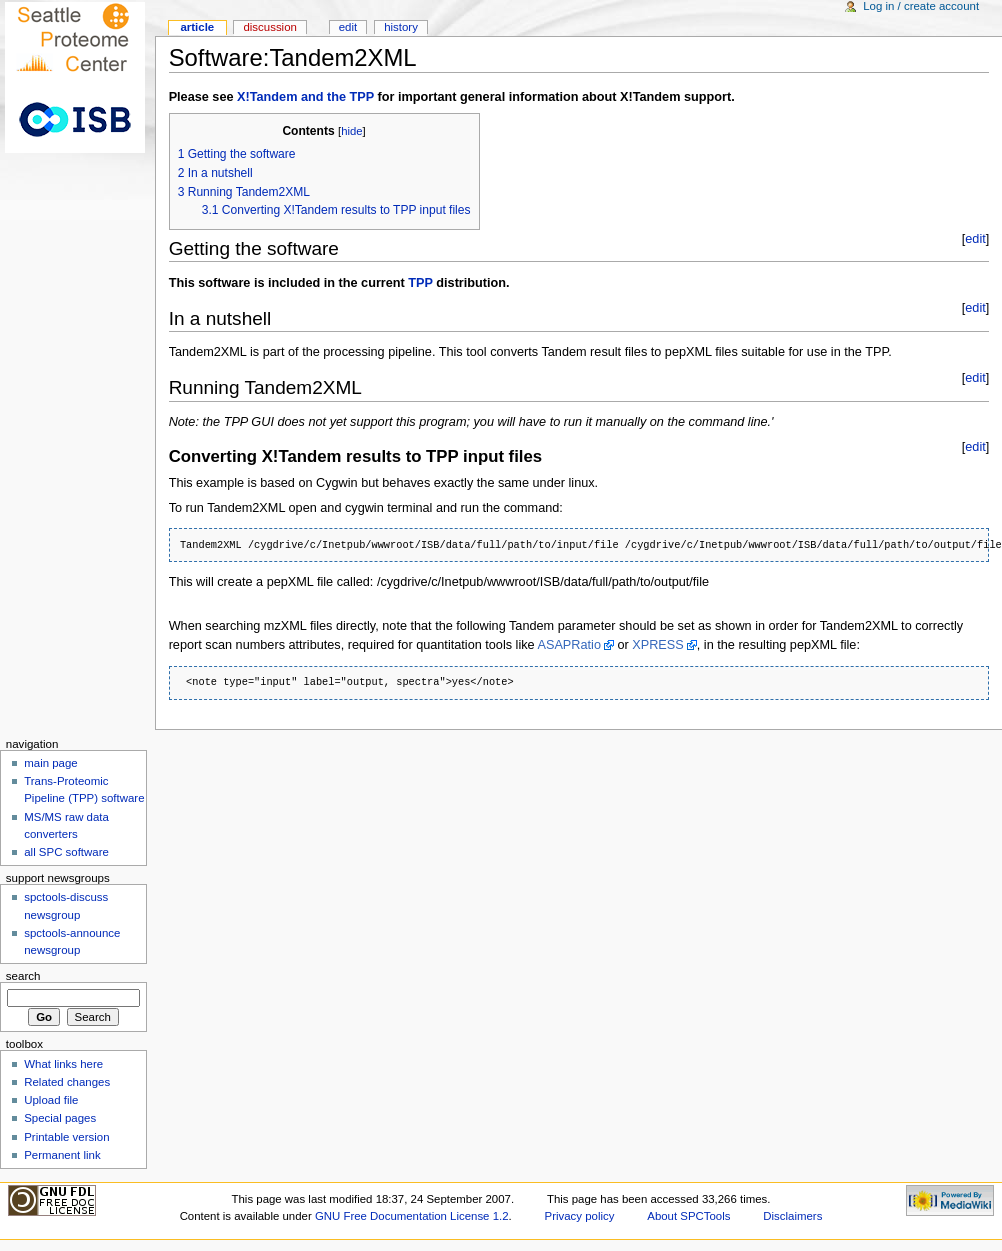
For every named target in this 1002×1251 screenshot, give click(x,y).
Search (23, 976)
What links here (63, 1064)
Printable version (66, 1137)
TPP (420, 283)
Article (197, 27)
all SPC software (66, 852)
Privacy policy (580, 1216)
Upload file (51, 1100)
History (401, 27)
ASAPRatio (568, 645)
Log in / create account (921, 6)
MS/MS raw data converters (66, 825)
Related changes (67, 1082)
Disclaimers (792, 1216)
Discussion (269, 27)
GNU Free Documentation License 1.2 (412, 1216)
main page (51, 763)
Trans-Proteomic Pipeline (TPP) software (84, 789)
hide (351, 131)
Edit (348, 27)
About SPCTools (688, 1216)
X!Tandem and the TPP (305, 97)
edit (975, 239)
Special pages (60, 1118)
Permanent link (62, 1155)
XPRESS (657, 645)
